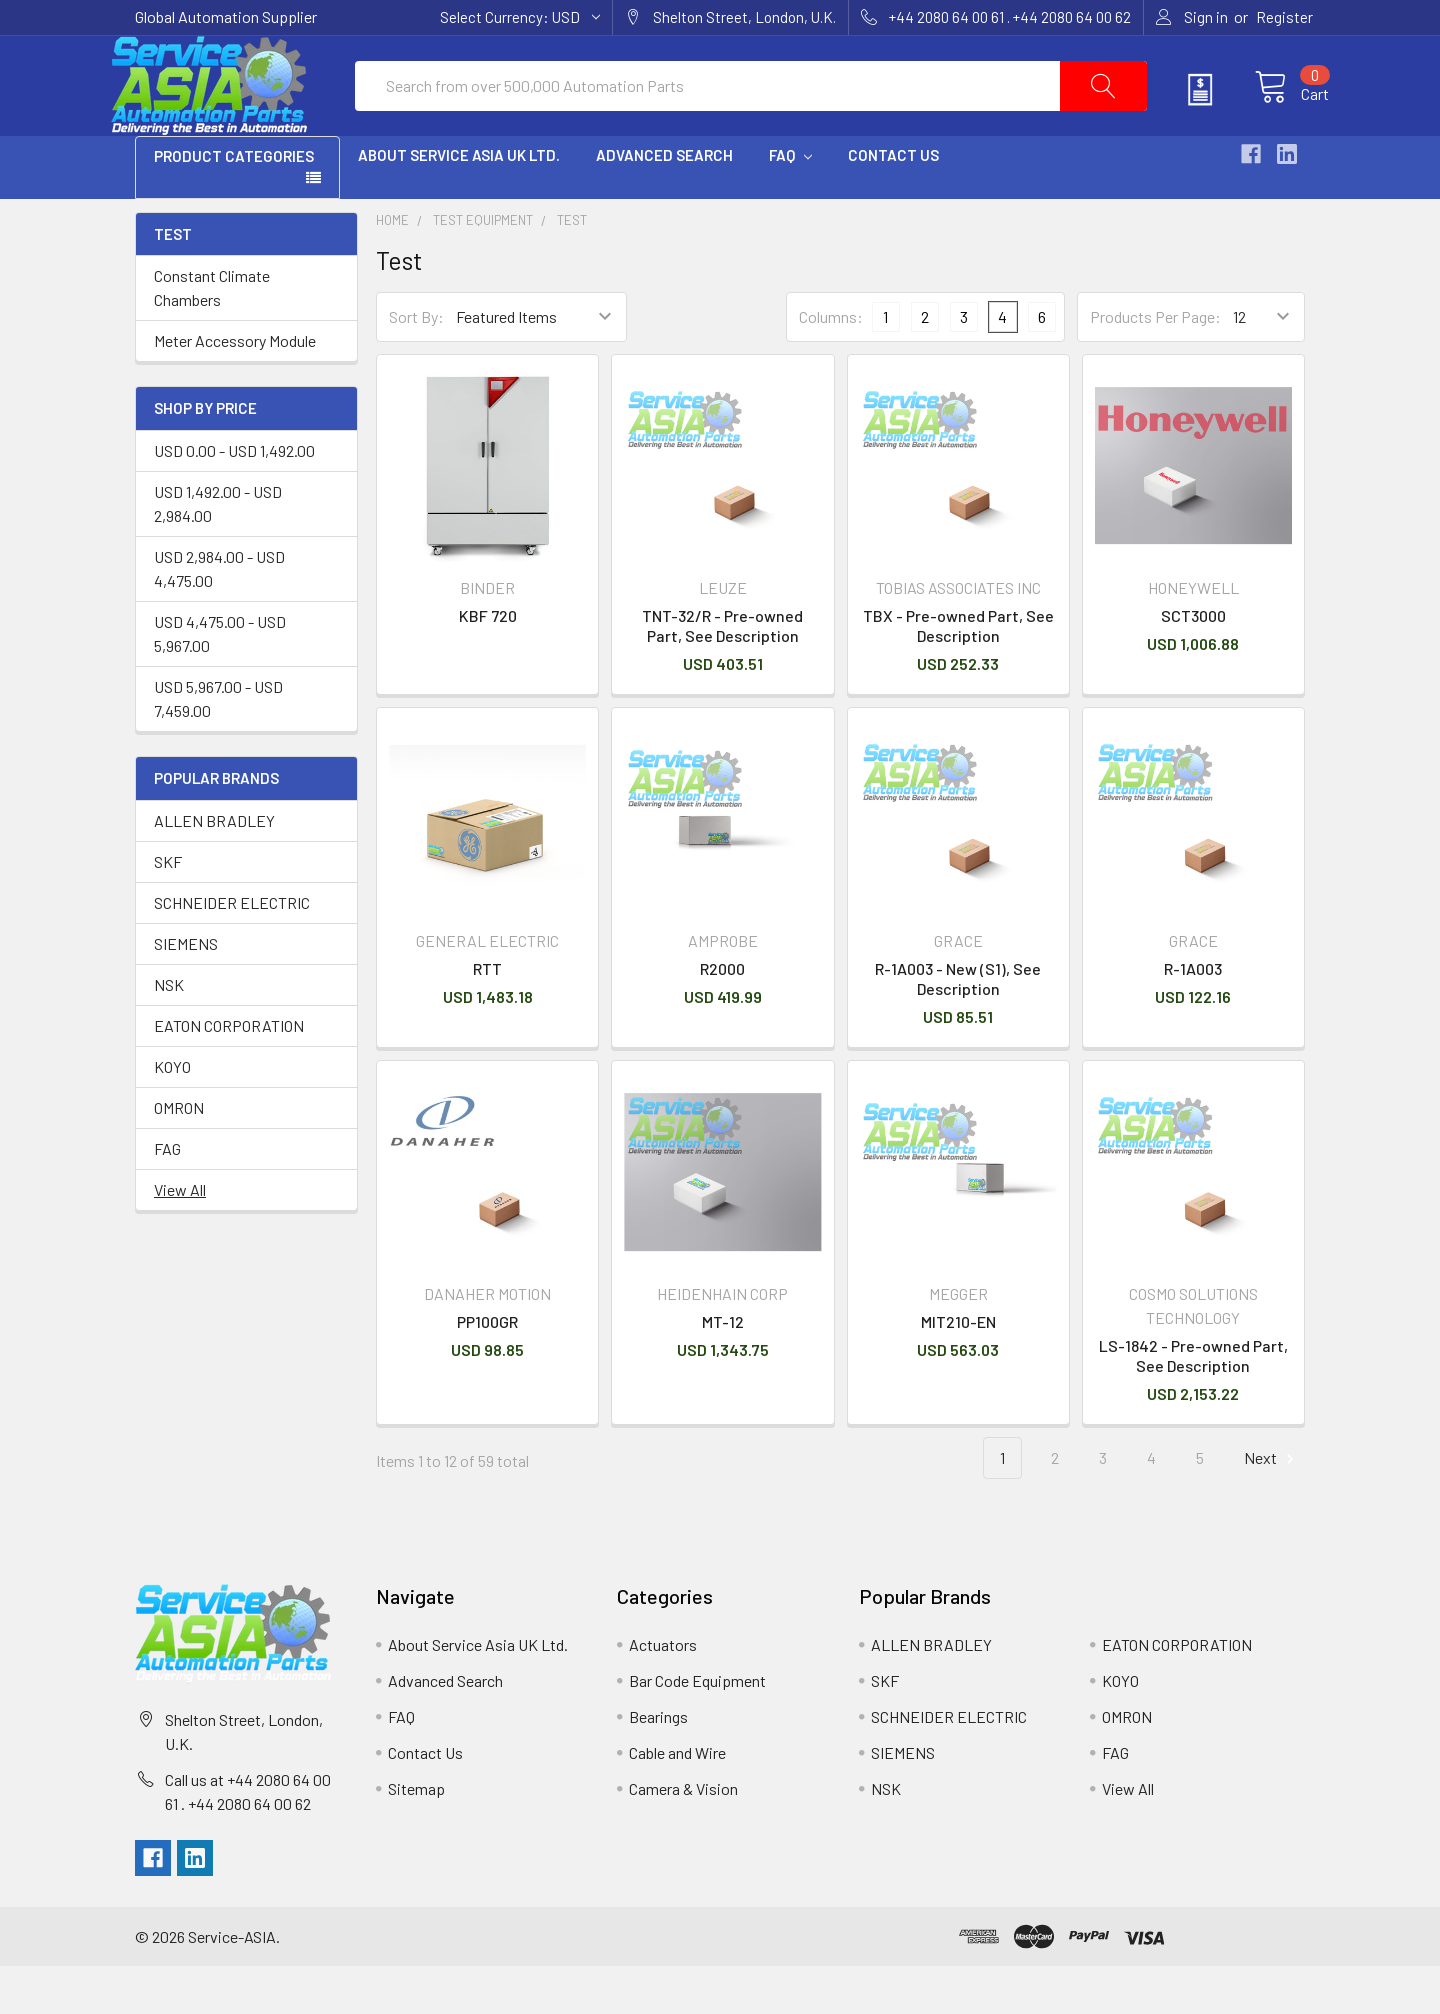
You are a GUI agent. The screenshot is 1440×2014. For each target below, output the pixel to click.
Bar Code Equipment (697, 1728)
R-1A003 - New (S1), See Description (958, 1026)
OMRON (179, 1155)
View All (180, 1237)
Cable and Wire (677, 1800)
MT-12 (723, 1369)
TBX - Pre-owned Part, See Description (958, 673)
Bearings (658, 1764)
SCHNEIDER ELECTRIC (232, 950)
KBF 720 (488, 663)
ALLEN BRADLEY (214, 868)
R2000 (722, 1016)
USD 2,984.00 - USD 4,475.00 (219, 616)
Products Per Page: (1155, 364)
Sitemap (416, 1836)
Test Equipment (483, 268)
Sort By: (416, 364)
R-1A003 (1193, 1016)
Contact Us (893, 203)
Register (1284, 17)
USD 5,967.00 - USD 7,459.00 (218, 746)
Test (572, 268)
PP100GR (487, 1369)
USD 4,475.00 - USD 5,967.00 (220, 681)
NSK (169, 1032)
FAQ (790, 203)
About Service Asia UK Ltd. (459, 203)
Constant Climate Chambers (212, 335)
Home (392, 268)
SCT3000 (1193, 663)
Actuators (663, 1692)
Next (1272, 1506)
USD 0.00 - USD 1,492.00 (234, 498)
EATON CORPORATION (229, 1073)
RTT (487, 1016)
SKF (168, 909)
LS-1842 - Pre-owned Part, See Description (1193, 1403)
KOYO (172, 1114)
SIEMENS (186, 991)
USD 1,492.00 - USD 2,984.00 (218, 551)
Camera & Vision (683, 1836)
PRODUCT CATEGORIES (234, 204)
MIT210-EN (958, 1369)
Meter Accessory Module (235, 388)
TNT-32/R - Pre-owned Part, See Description (722, 673)
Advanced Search (664, 203)
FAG (167, 1196)
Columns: (831, 364)
